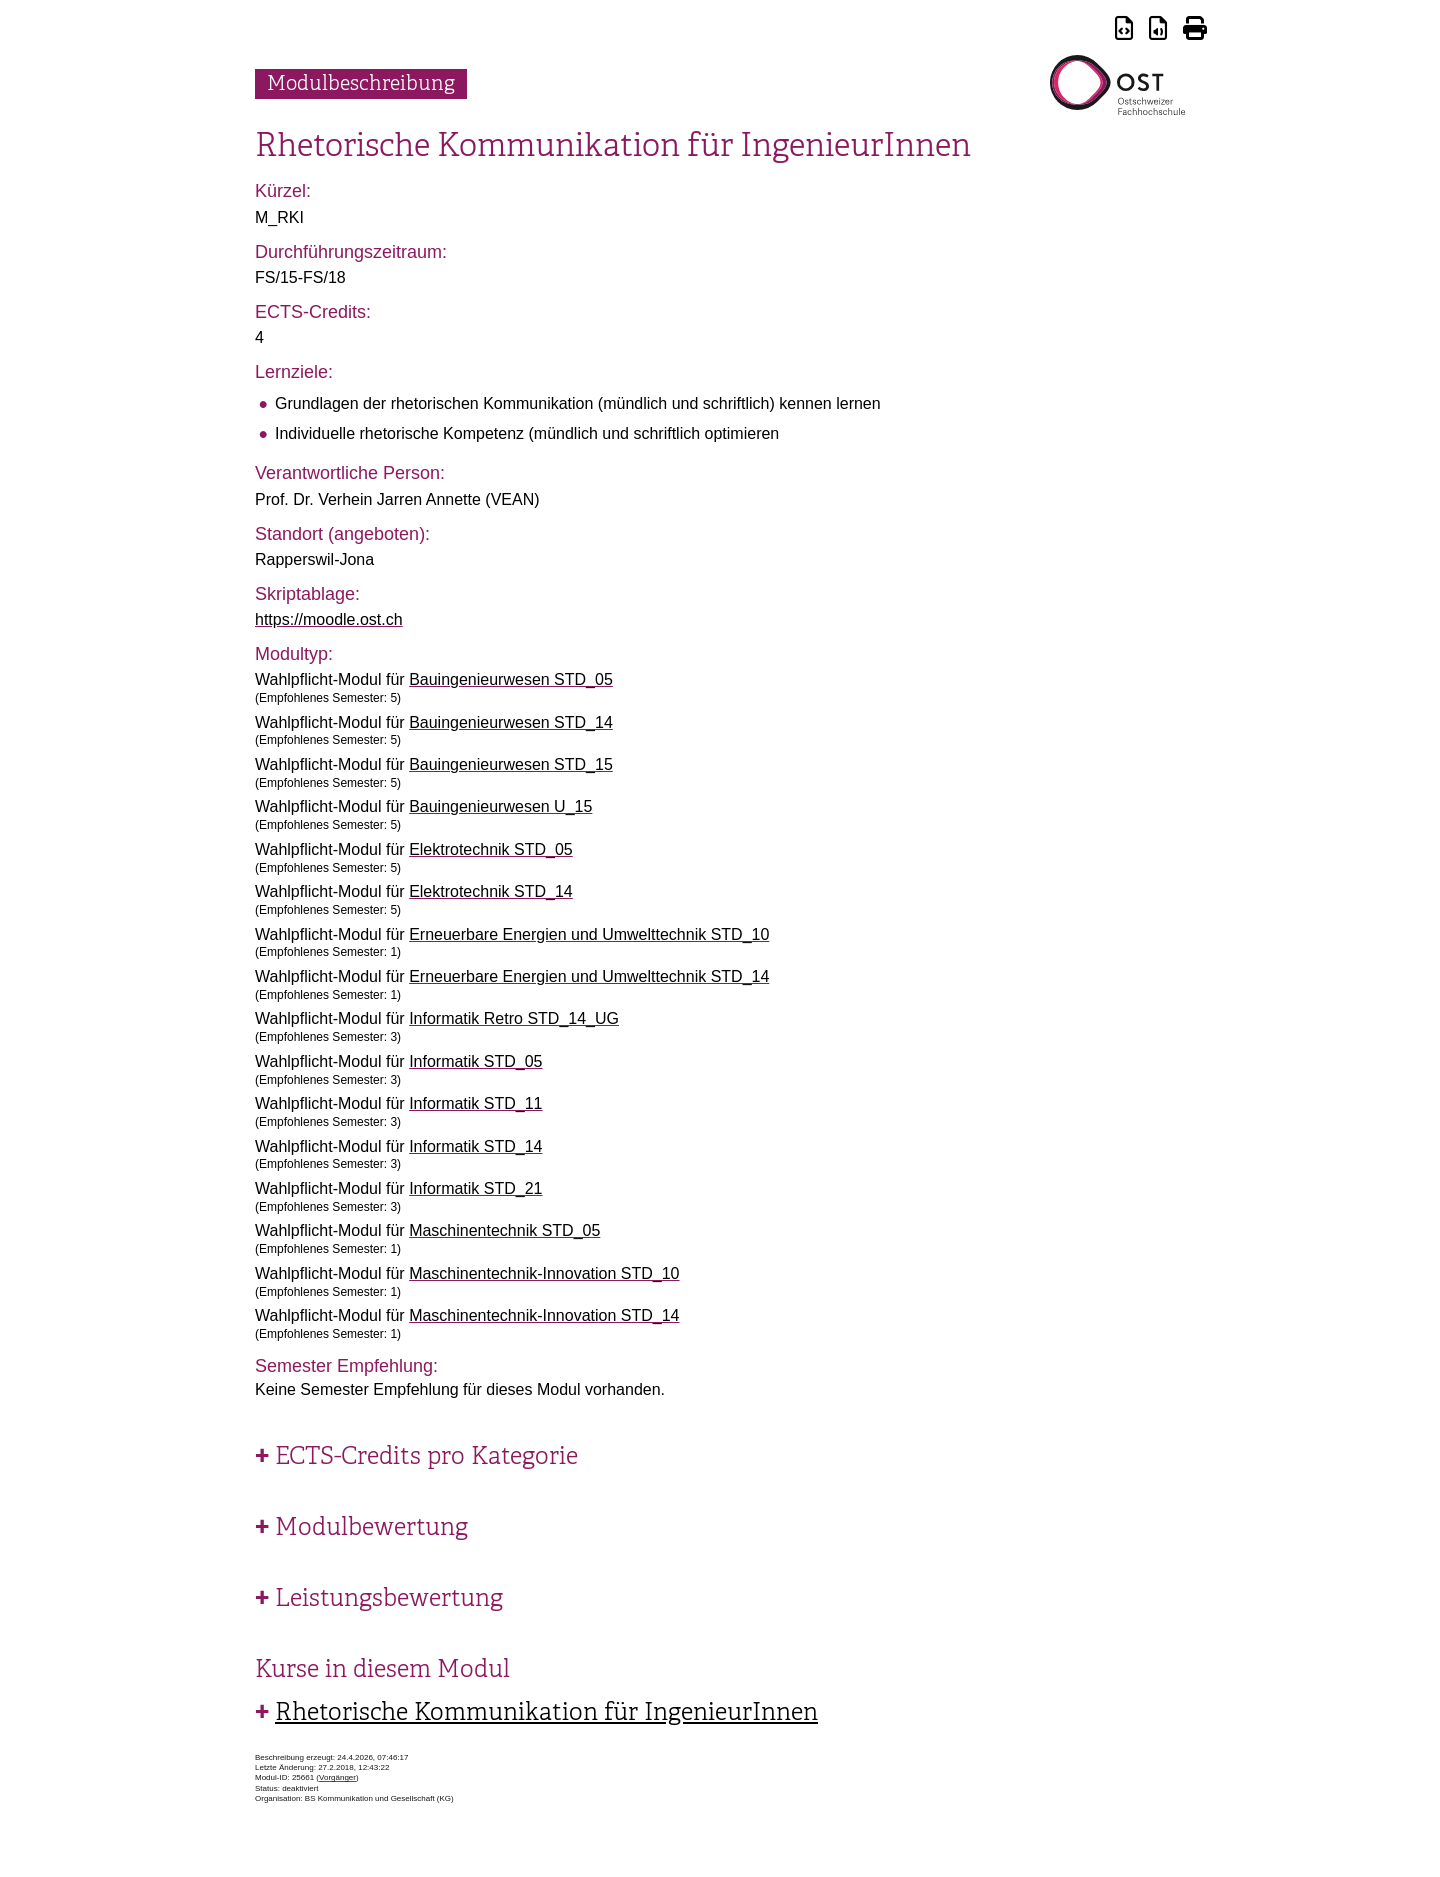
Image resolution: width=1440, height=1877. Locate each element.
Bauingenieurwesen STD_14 (511, 722)
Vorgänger (337, 1777)
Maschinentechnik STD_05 (504, 1230)
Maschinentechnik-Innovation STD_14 (544, 1315)
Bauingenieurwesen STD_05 (511, 679)
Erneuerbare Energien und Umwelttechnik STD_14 (589, 976)
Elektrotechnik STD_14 (491, 891)
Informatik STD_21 (475, 1188)
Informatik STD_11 (475, 1103)
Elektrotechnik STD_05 (491, 849)
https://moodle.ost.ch (329, 619)
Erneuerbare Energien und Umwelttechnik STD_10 (589, 934)
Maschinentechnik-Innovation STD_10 (544, 1273)
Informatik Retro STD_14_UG (514, 1018)
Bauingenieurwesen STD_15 (511, 764)
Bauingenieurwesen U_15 (500, 806)
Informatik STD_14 (475, 1146)
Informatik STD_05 (475, 1061)
